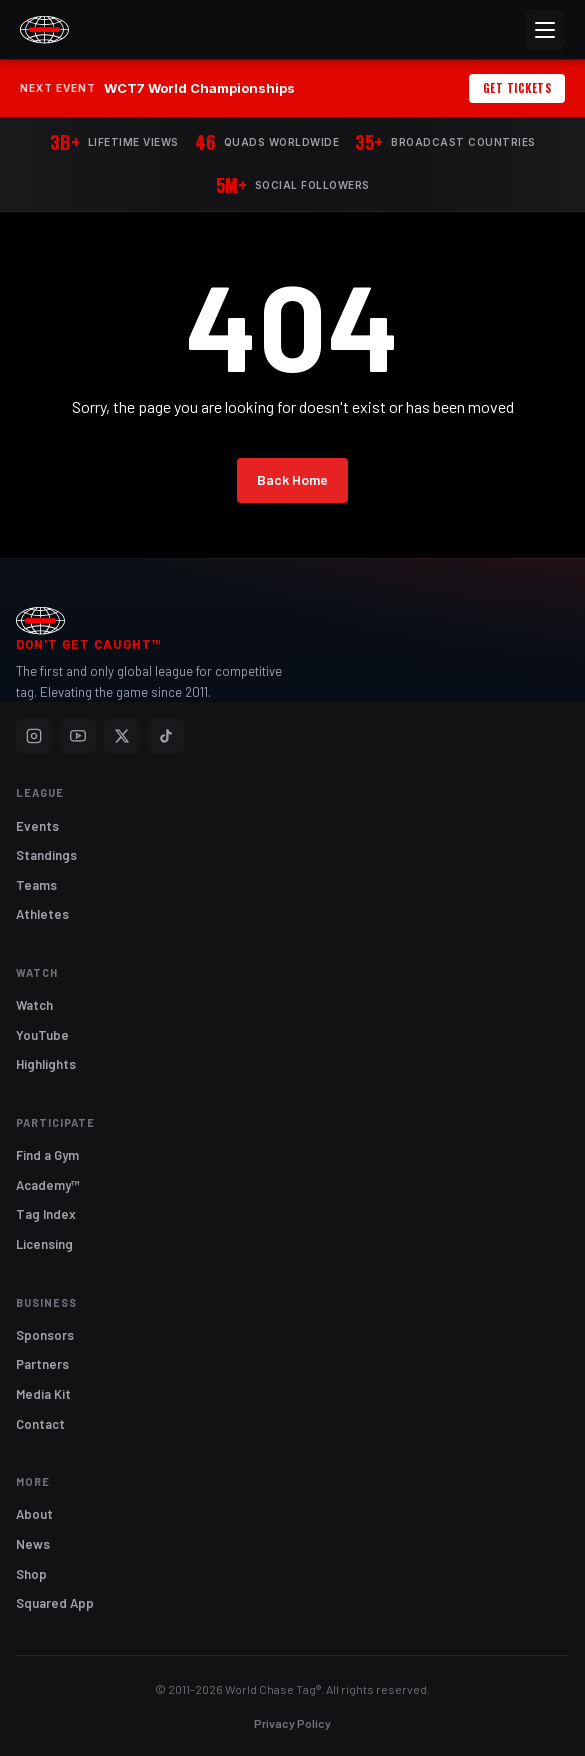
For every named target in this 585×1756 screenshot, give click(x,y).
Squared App (55, 1603)
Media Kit (43, 1394)
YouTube (42, 1035)
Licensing (44, 1244)
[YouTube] (78, 736)
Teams (36, 885)
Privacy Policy (292, 1723)
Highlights (46, 1064)
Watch (34, 1005)
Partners (42, 1364)
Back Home (292, 479)
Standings (46, 855)
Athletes (42, 914)
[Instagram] (34, 736)
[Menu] (545, 30)
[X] (122, 736)
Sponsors (45, 1335)
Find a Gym (47, 1155)
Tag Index (46, 1214)
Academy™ (48, 1185)
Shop (31, 1574)
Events (37, 826)
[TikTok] (166, 736)
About (34, 1514)
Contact (40, 1424)
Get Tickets (517, 88)
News (33, 1544)
